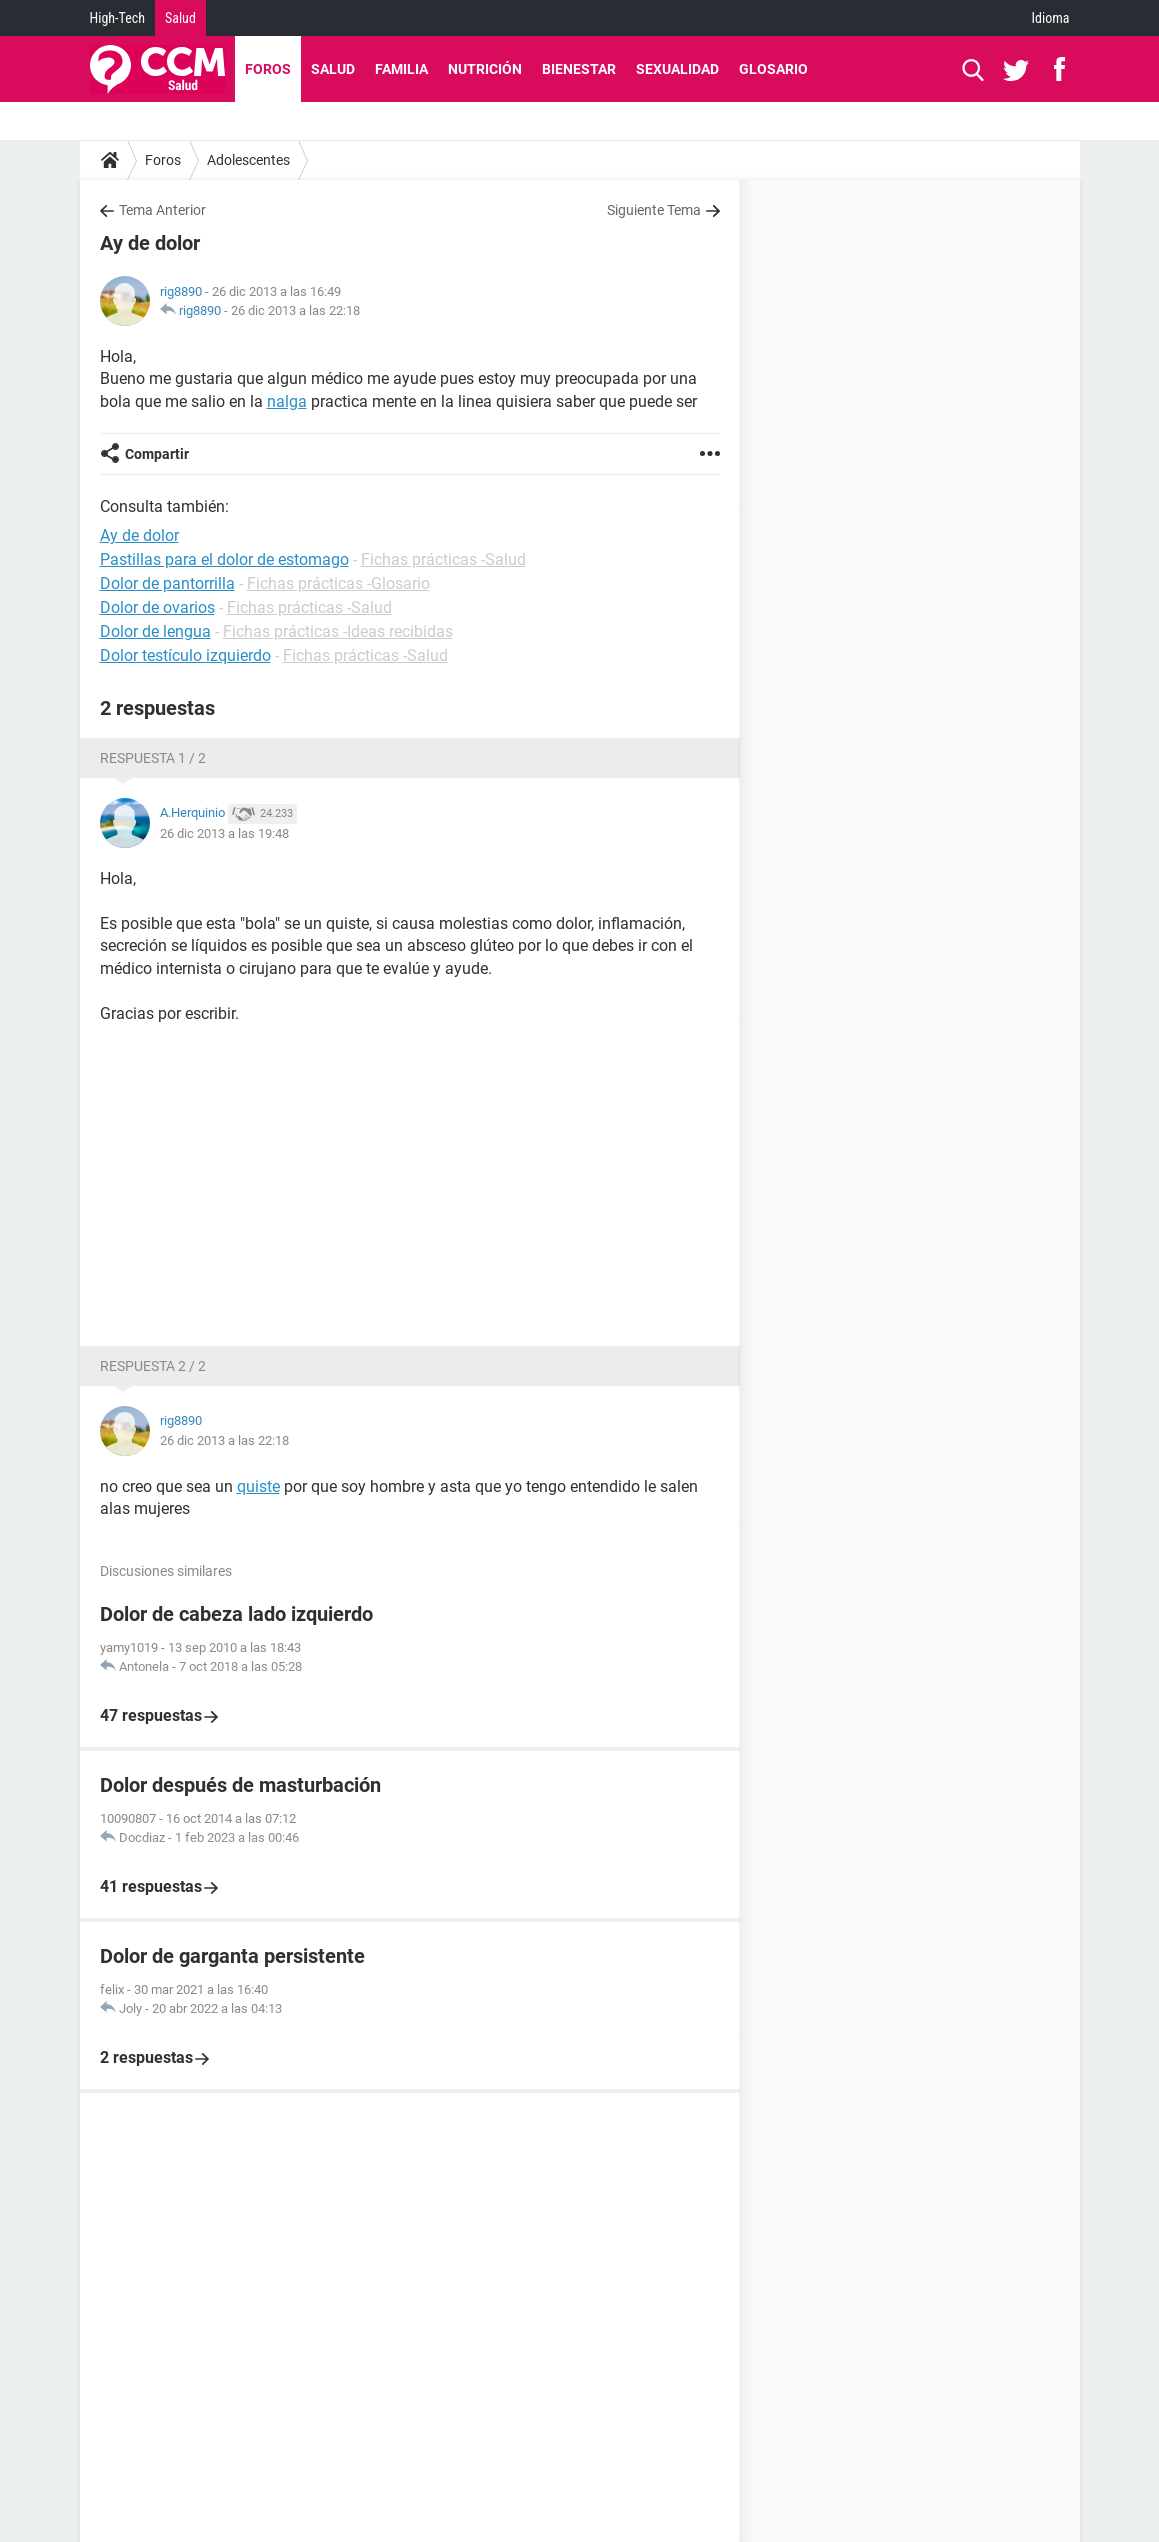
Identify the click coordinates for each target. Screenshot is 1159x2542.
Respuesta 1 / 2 (153, 758)
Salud (180, 18)
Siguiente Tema (654, 210)
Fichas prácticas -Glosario (338, 583)
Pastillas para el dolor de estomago (224, 559)
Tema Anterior (162, 210)
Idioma (1051, 18)
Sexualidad (677, 69)
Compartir (157, 454)
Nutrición (485, 69)
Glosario (773, 69)
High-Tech (117, 18)
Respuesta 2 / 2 (153, 1366)
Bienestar (579, 69)
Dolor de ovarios (157, 607)
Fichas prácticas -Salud (443, 559)
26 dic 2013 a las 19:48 (224, 833)
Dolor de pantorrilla (167, 583)
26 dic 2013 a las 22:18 (295, 310)
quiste (258, 1486)
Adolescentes (248, 160)
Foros (268, 69)
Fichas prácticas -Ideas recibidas (338, 631)
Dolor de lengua (155, 631)
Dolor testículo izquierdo (185, 655)
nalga (287, 401)
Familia (401, 69)
